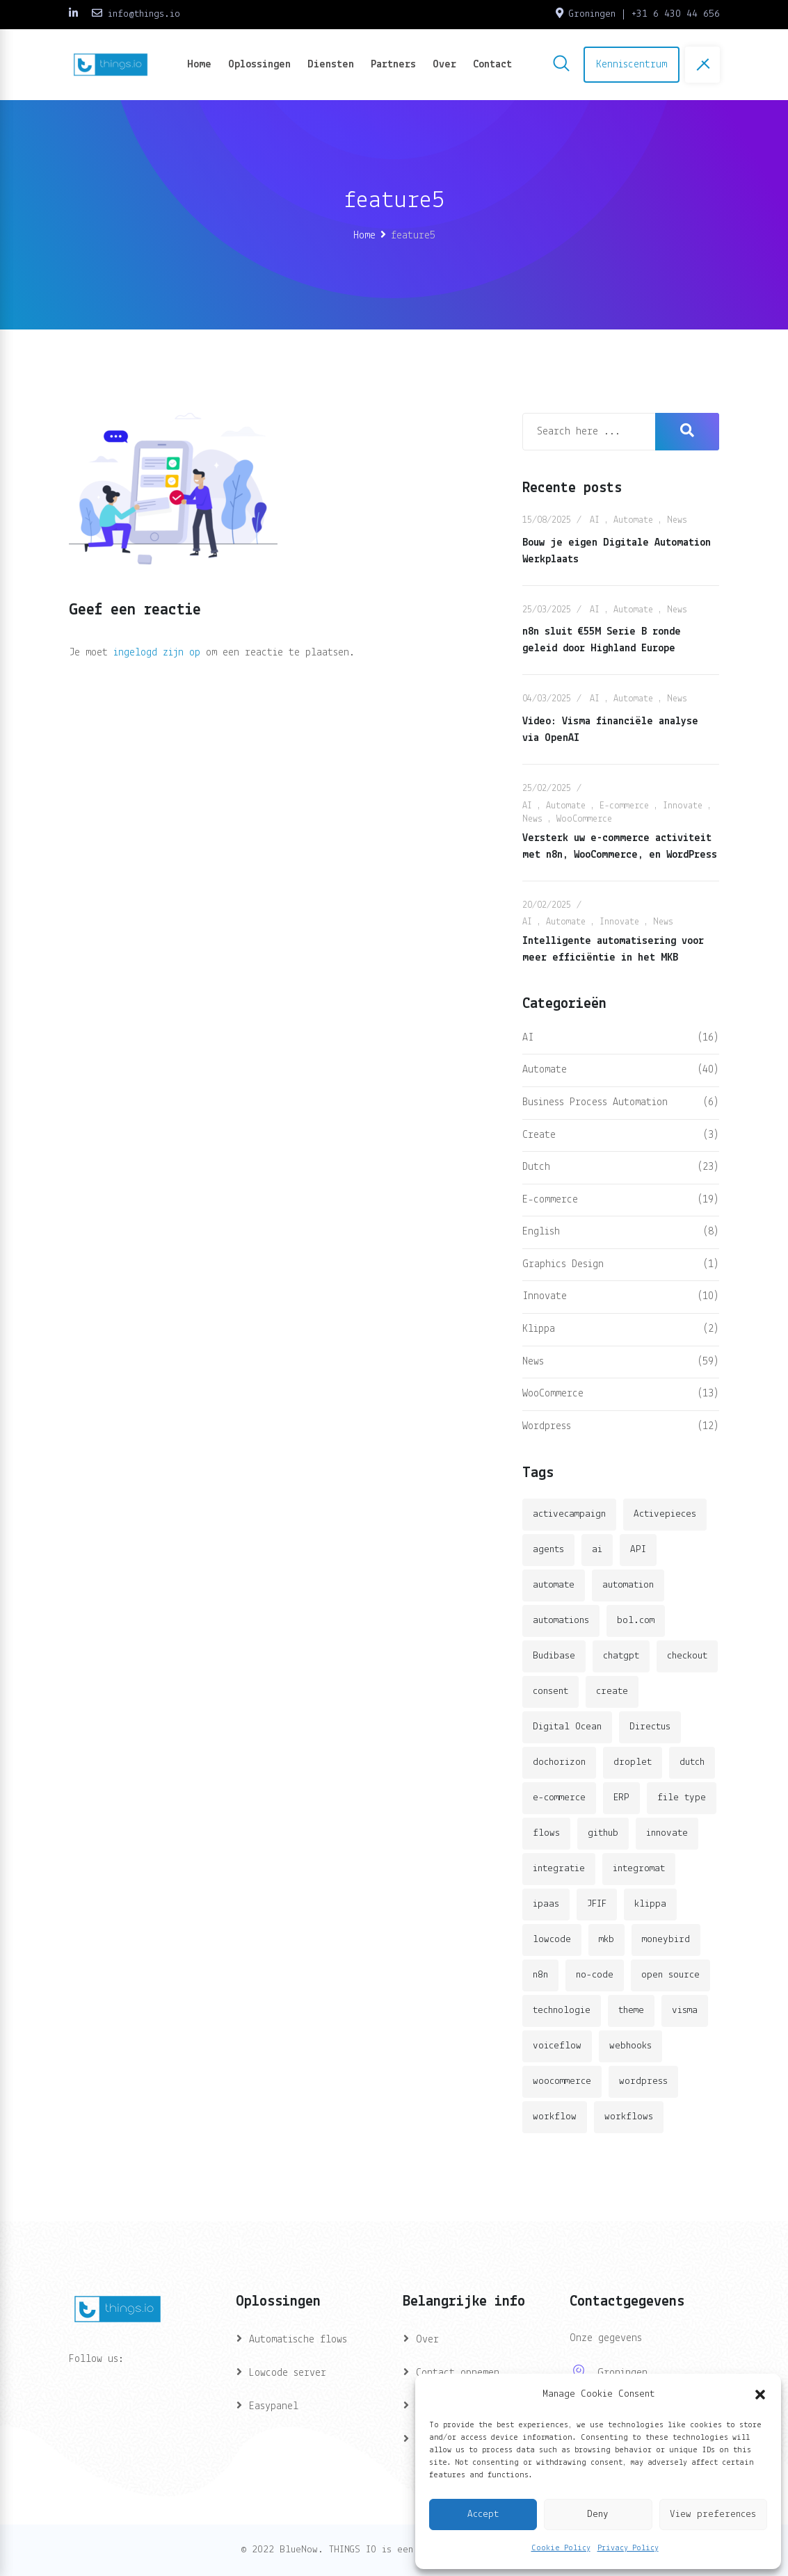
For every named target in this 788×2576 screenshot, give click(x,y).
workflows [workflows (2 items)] (628, 2117)
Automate (633, 520)
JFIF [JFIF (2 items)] (596, 1904)
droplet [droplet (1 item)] (632, 1762)
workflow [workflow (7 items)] (555, 2117)
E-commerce (624, 806)
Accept (483, 2514)
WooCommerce (584, 819)
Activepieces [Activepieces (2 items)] (665, 1514)
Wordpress (546, 1426)
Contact (492, 64)
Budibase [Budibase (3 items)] (554, 1656)
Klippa (538, 1329)
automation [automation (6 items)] (628, 1585)
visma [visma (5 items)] (685, 2010)
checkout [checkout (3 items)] (687, 1656)
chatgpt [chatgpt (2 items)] (621, 1656)
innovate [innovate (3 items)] (667, 1833)
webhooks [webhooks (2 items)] (630, 2046)
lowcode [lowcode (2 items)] (552, 1939)
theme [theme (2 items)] (631, 2010)
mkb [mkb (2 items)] (606, 1939)
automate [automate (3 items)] (553, 1585)
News (677, 520)
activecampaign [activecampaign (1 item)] (569, 1514)
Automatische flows (298, 2339)
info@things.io (144, 14)
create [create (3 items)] (612, 1691)
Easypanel (273, 2406)
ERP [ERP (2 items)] (621, 1798)
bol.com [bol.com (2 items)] (635, 1620)
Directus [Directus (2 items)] (649, 1727)
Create (539, 1135)
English (541, 1231)
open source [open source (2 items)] (670, 1975)
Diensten (330, 64)
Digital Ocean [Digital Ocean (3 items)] (567, 1727)
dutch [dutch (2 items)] (692, 1762)
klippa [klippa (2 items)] (650, 1904)
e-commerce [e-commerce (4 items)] (559, 1798)
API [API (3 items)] (638, 1549)
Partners (393, 64)
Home (199, 64)
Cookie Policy (560, 2548)
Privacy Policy (628, 2548)
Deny (598, 2514)
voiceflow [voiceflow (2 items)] (557, 2046)
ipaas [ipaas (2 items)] (546, 1904)
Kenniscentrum (631, 64)
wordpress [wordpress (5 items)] (643, 2081)
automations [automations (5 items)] (561, 1620)
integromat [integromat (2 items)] (639, 1869)
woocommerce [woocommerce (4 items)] (562, 2081)
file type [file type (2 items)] (681, 1798)
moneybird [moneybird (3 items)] (666, 1939)
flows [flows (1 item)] (546, 1833)
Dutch (536, 1167)
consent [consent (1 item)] (550, 1691)
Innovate (682, 806)
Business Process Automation (595, 1102)
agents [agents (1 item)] (548, 1549)
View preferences (713, 2514)
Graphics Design (563, 1264)
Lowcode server (287, 2373)
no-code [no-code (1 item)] (594, 1975)
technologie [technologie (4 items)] (561, 2010)
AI (595, 520)
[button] (760, 2395)
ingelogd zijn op (156, 652)
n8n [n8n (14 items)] (540, 1975)
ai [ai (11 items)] (597, 1549)
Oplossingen (259, 64)
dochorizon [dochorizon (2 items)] (559, 1762)
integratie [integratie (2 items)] (559, 1869)
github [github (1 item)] (603, 1833)
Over (444, 64)
